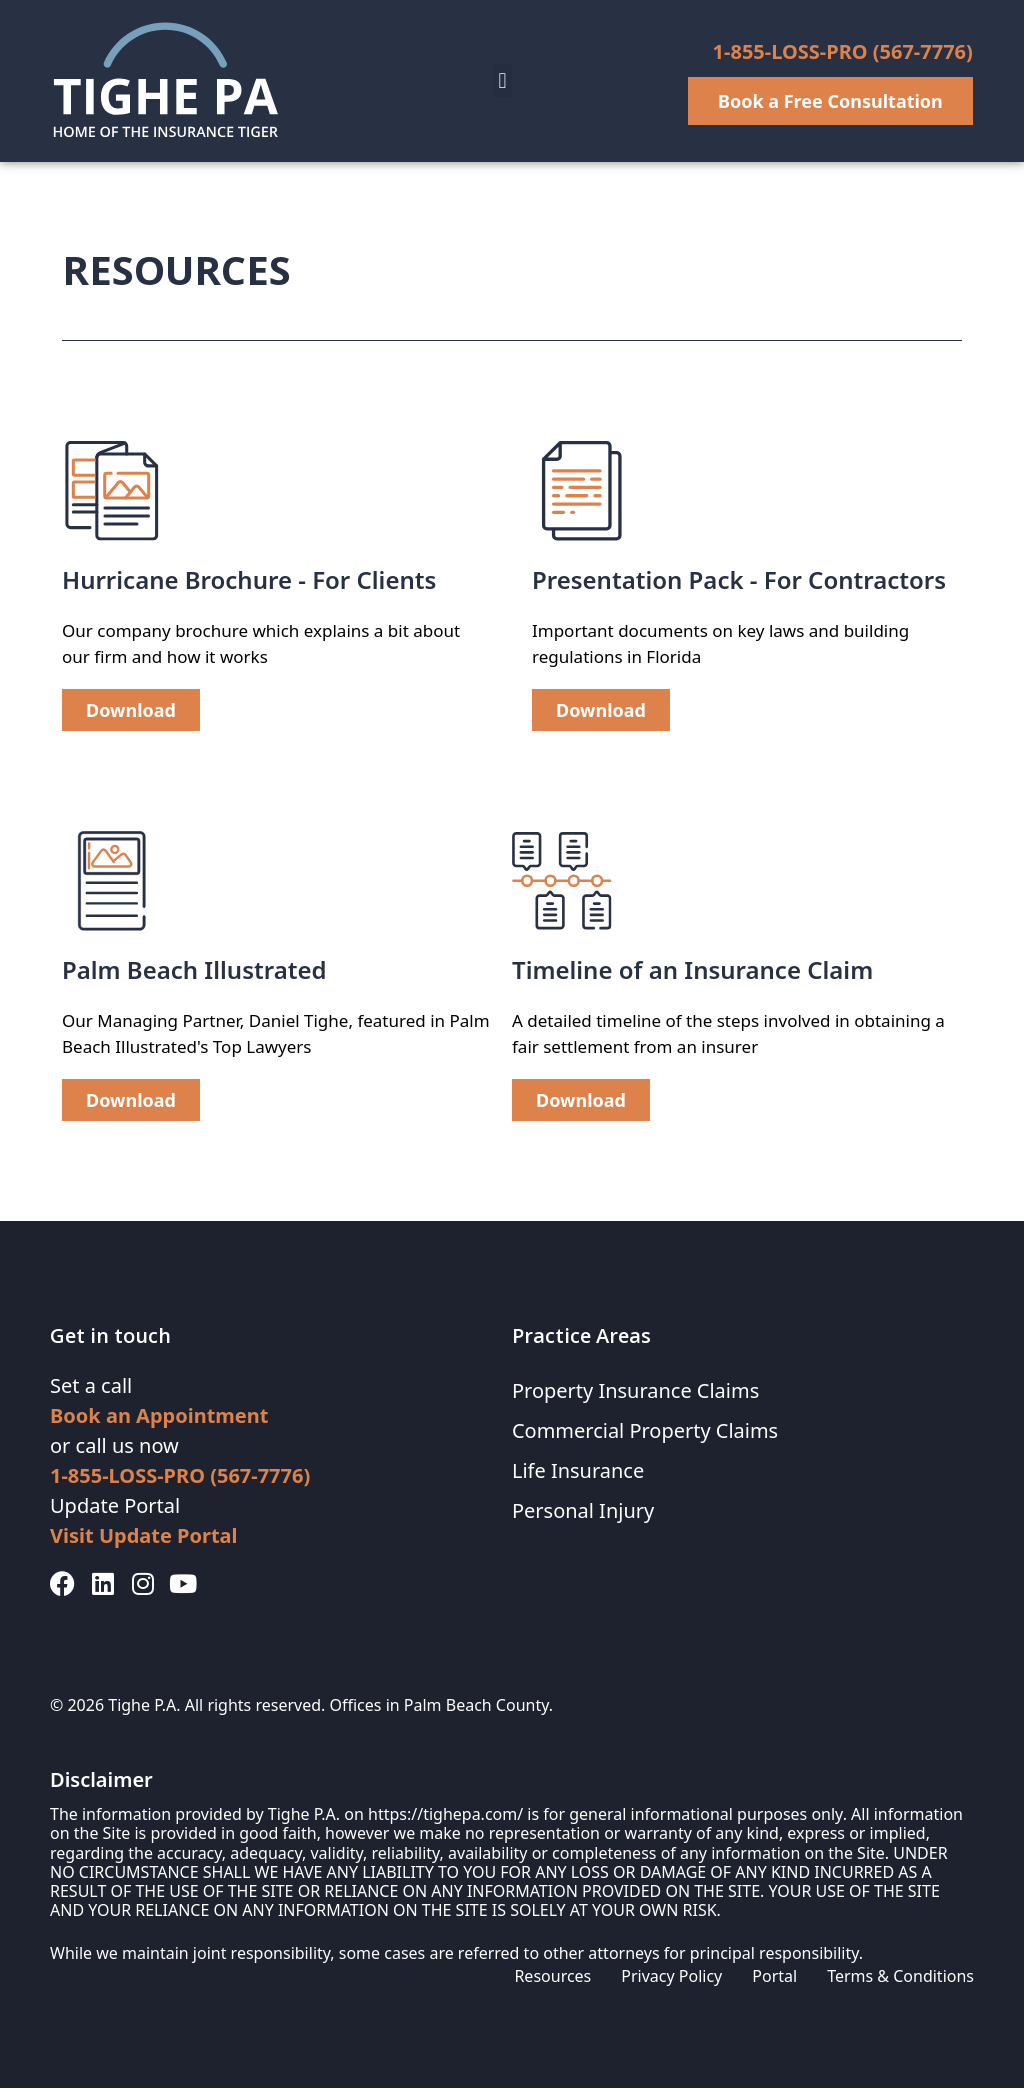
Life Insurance (578, 1471)
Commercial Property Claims (645, 1431)
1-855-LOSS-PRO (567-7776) (843, 51)
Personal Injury (583, 1511)
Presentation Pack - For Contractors (739, 580)
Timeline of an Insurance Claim (692, 970)
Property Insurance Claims (636, 1391)
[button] (502, 80)
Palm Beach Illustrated (194, 970)
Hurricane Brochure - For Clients (249, 580)
